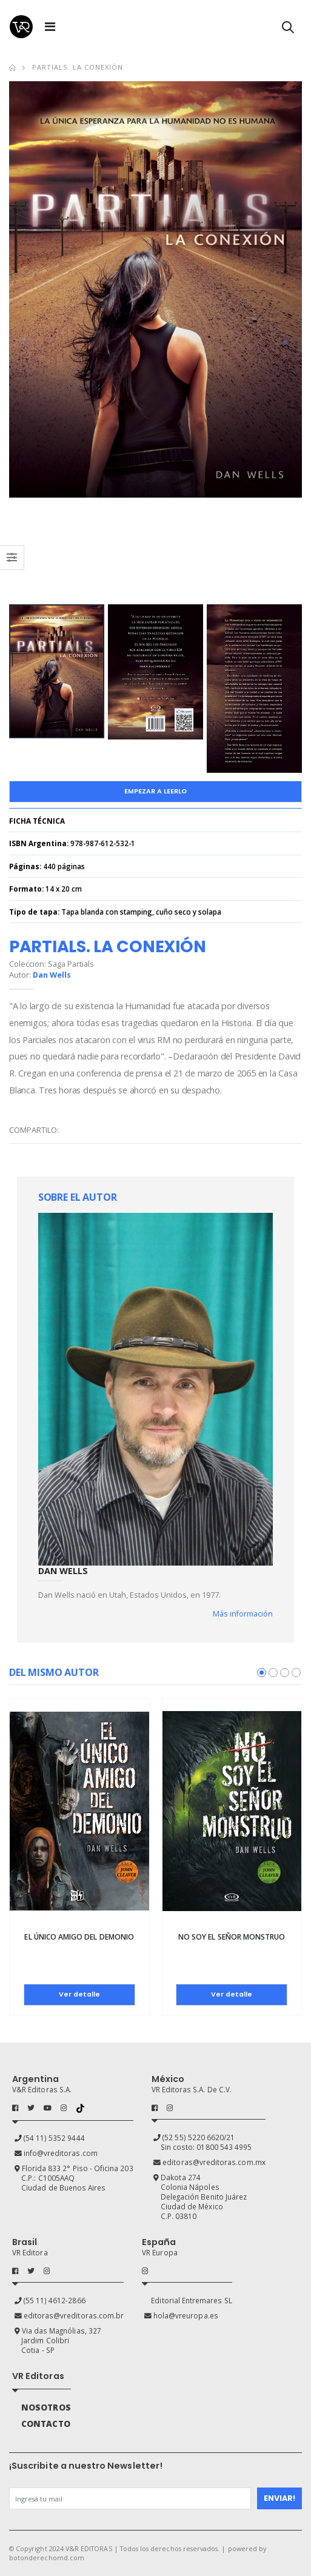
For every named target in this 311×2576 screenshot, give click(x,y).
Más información (243, 1614)
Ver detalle (79, 1994)
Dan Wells (52, 975)
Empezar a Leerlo (155, 791)
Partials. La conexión (77, 67)
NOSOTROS (45, 2407)
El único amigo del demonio (79, 1937)
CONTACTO (45, 2423)
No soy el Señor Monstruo (231, 1937)
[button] (288, 29)
